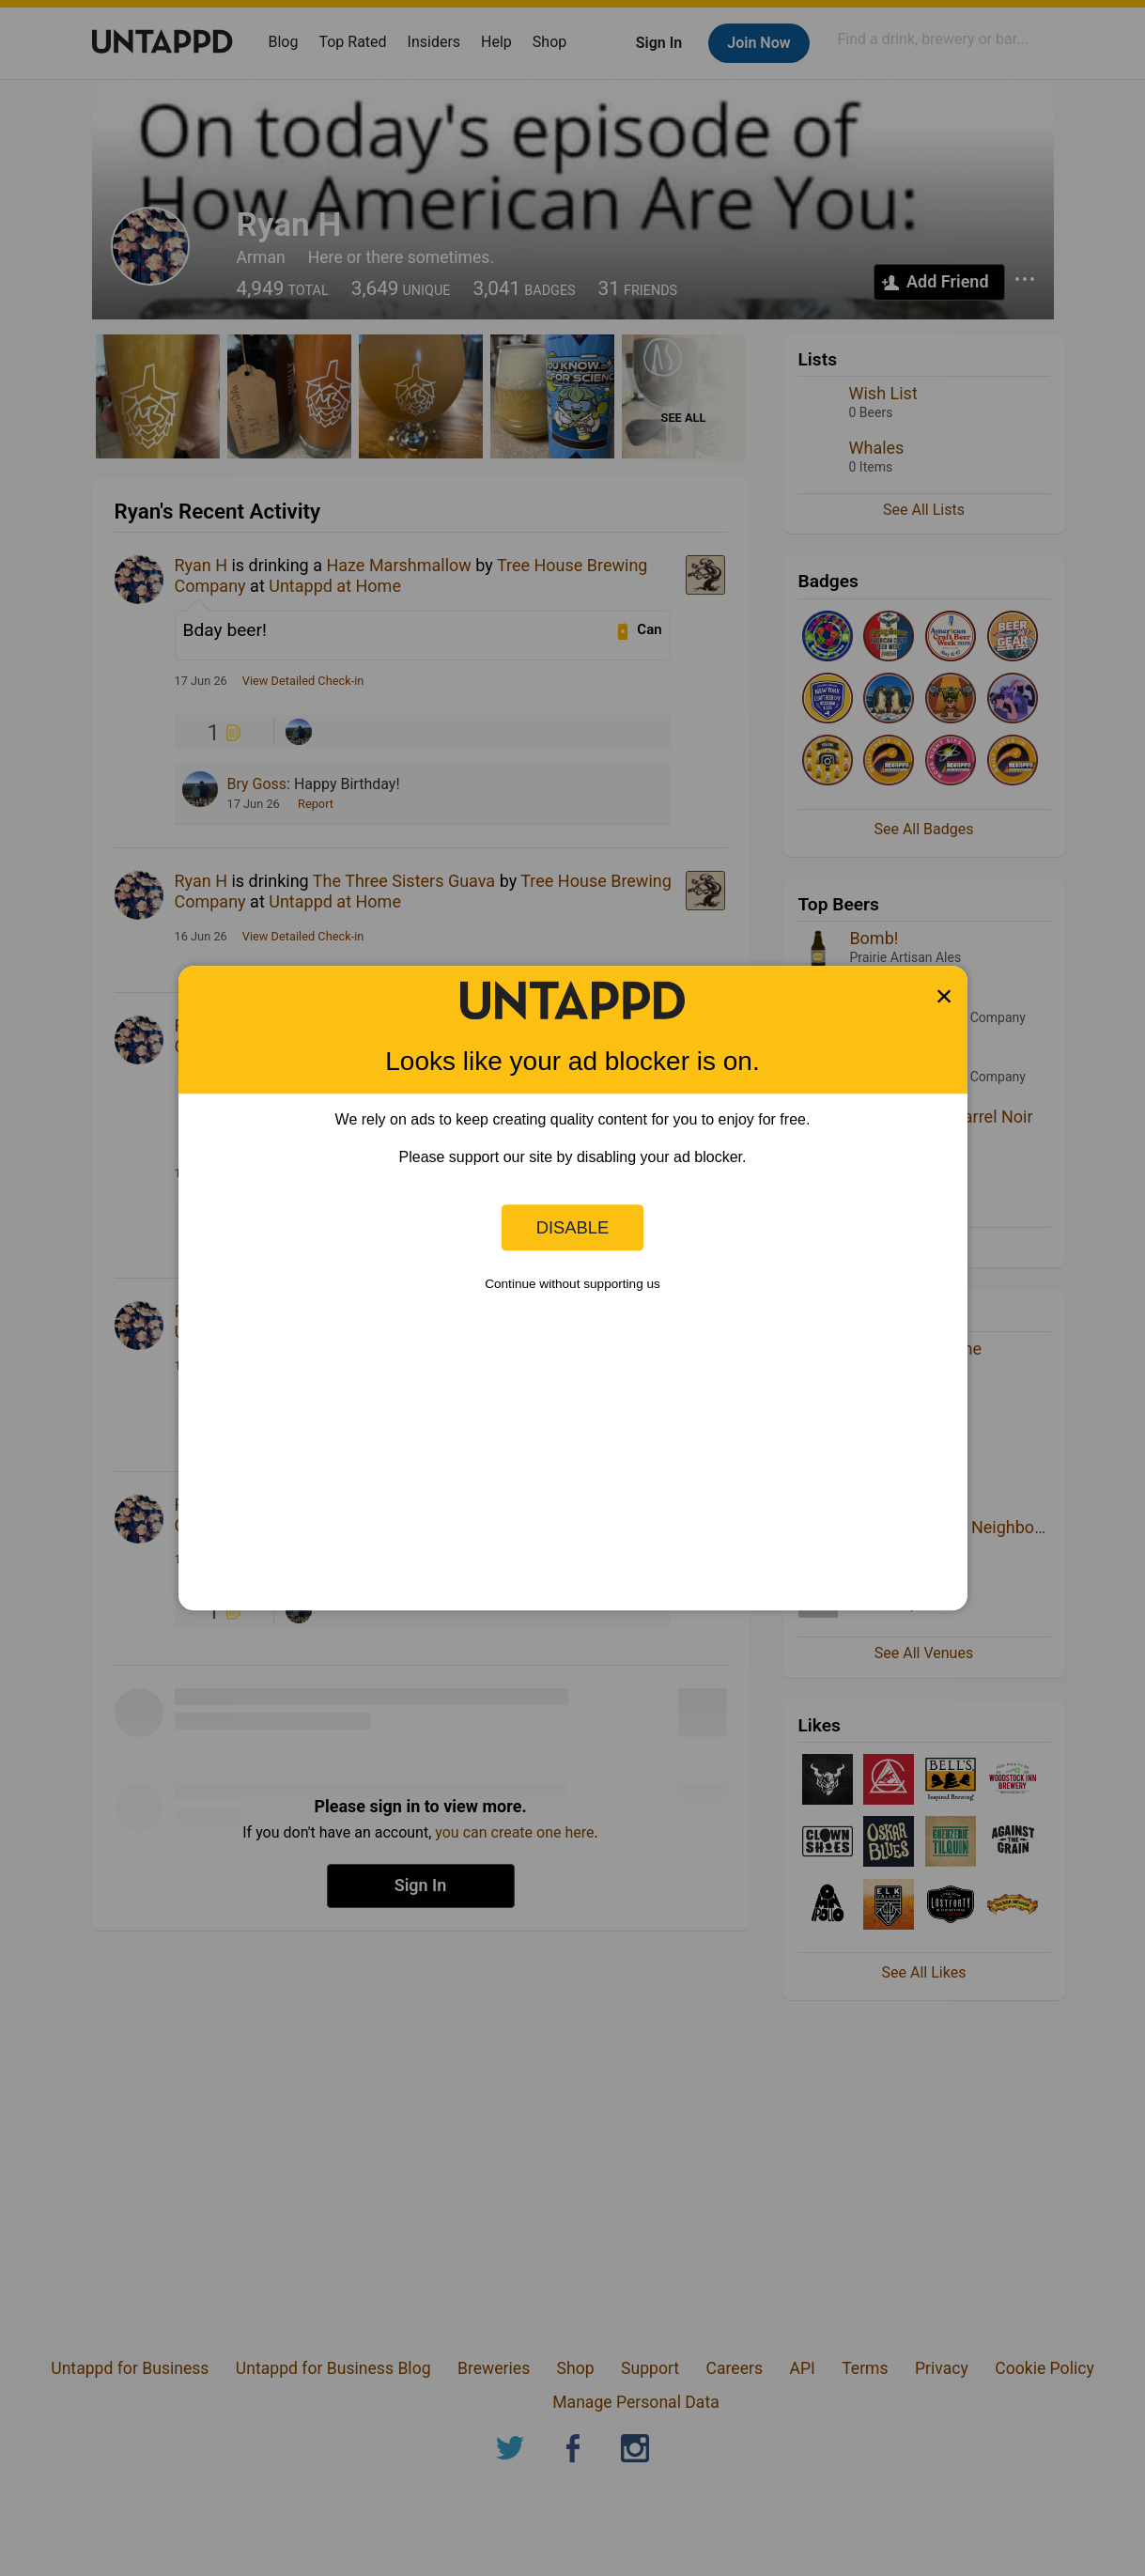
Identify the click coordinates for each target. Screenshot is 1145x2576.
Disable (573, 1227)
